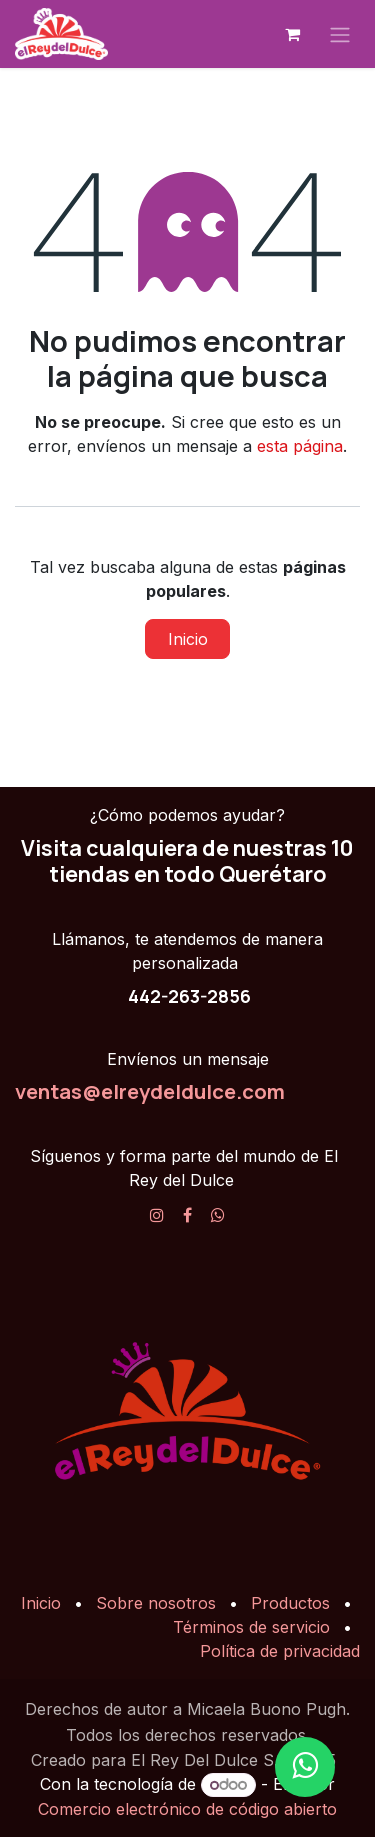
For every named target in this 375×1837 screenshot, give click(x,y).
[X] (218, 1215)
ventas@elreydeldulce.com (150, 1091)
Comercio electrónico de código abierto (187, 1809)
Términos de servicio (251, 1627)
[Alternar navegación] (340, 34)
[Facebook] (187, 1215)
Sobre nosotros (156, 1603)
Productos (290, 1603)
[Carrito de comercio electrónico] (292, 34)
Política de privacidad (280, 1651)
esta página (300, 446)
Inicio (188, 639)
